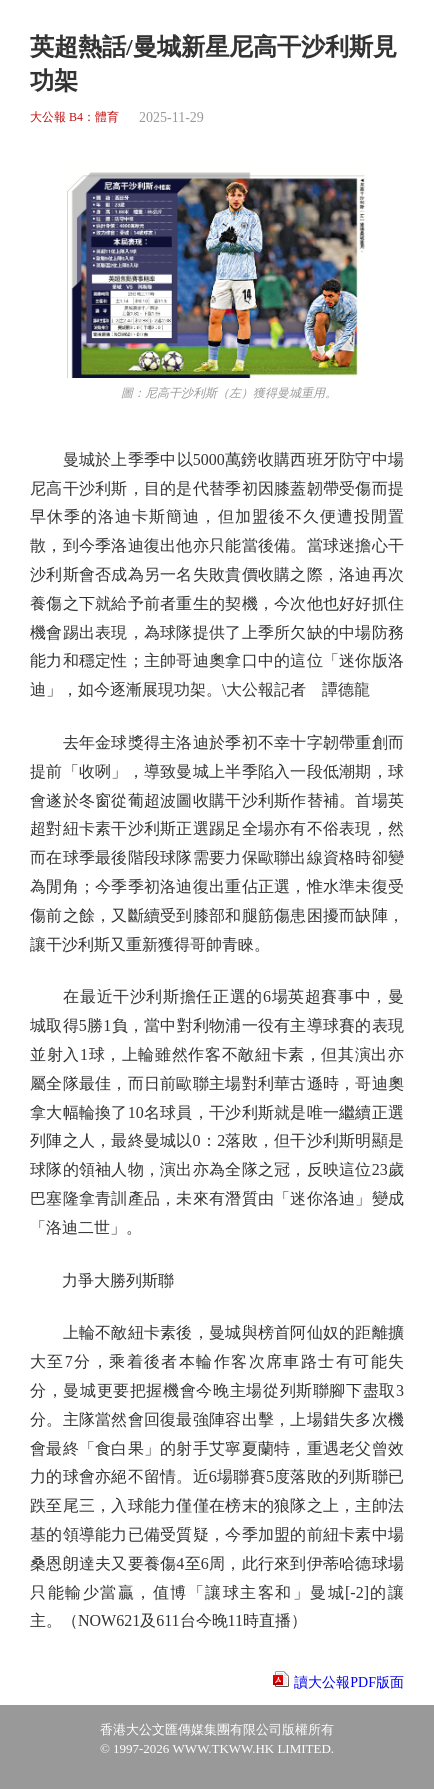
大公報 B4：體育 (74, 117)
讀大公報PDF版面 (349, 1682)
